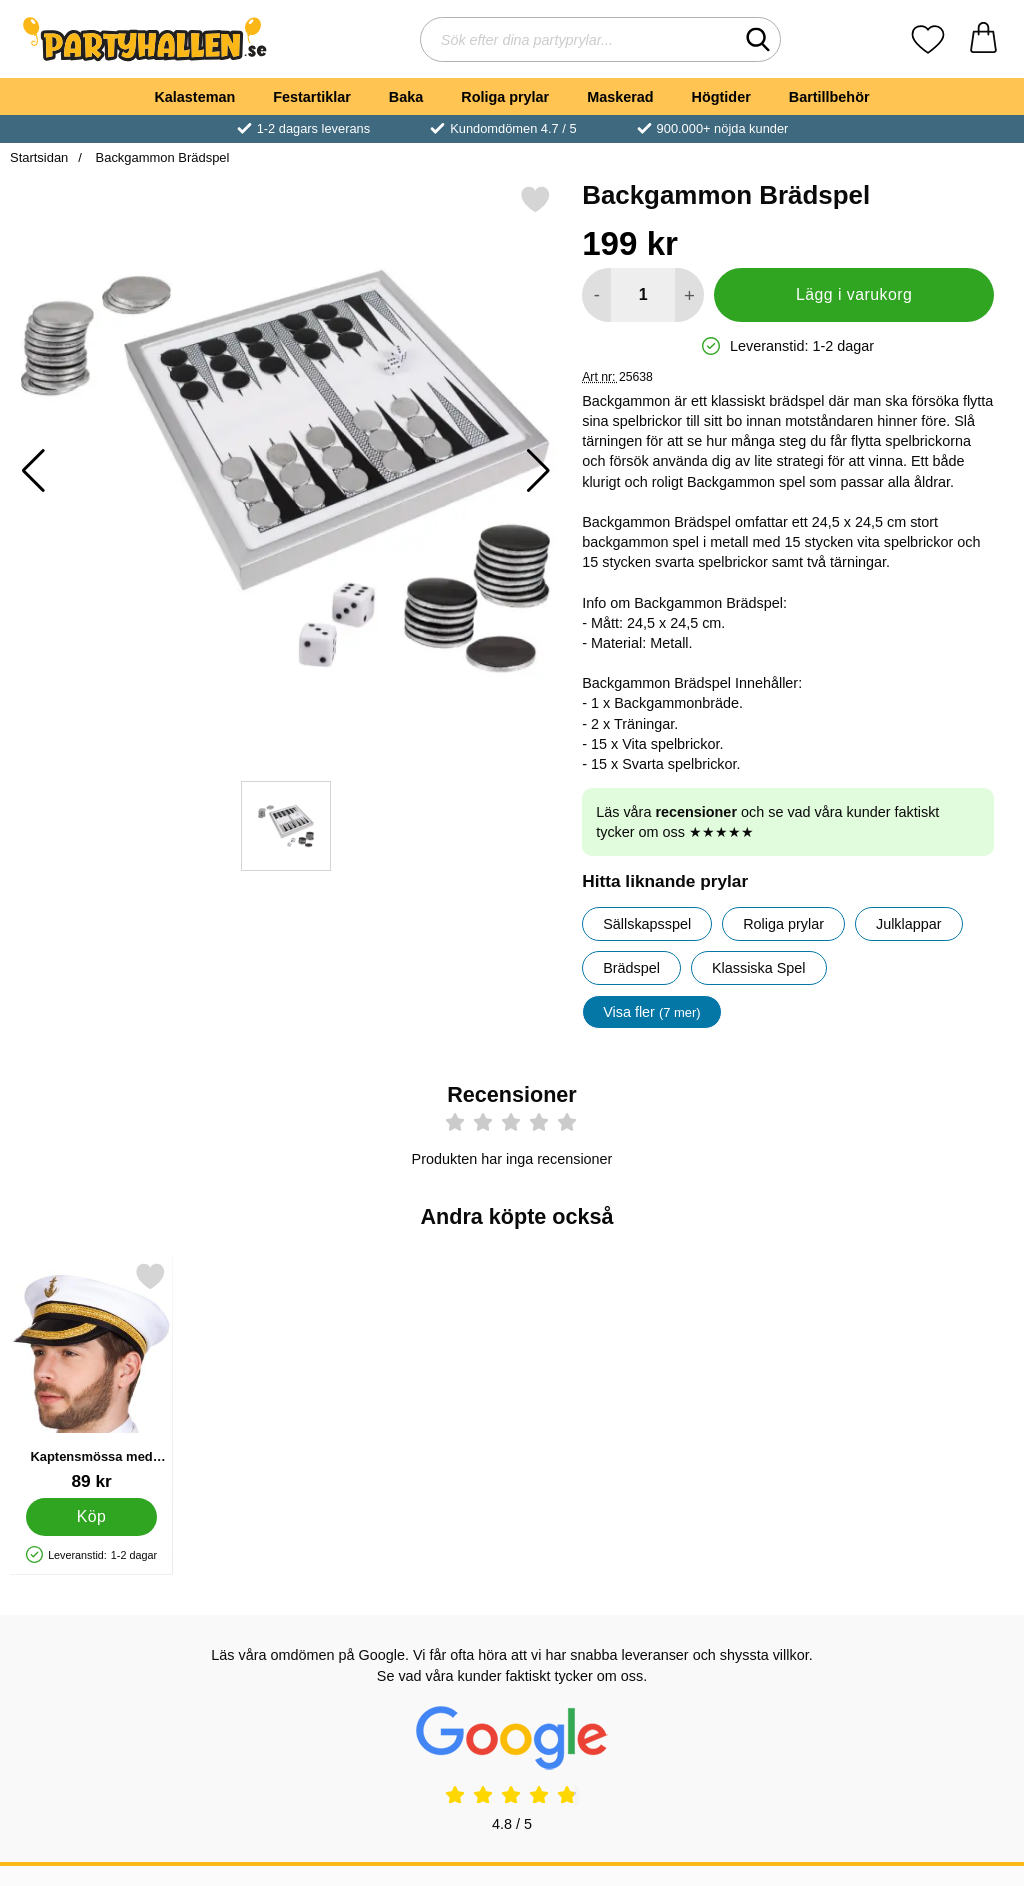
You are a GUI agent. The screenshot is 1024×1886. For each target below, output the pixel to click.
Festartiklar (312, 97)
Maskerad (620, 97)
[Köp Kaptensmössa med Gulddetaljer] (91, 1517)
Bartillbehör (829, 97)
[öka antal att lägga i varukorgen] (689, 295)
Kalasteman (194, 97)
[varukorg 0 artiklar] (983, 39)
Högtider (721, 97)
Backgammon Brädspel (161, 157)
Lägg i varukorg (854, 294)
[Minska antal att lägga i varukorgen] (596, 295)
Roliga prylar (505, 97)
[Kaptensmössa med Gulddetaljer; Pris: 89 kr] (91, 1376)
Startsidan (39, 157)
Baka (406, 97)
